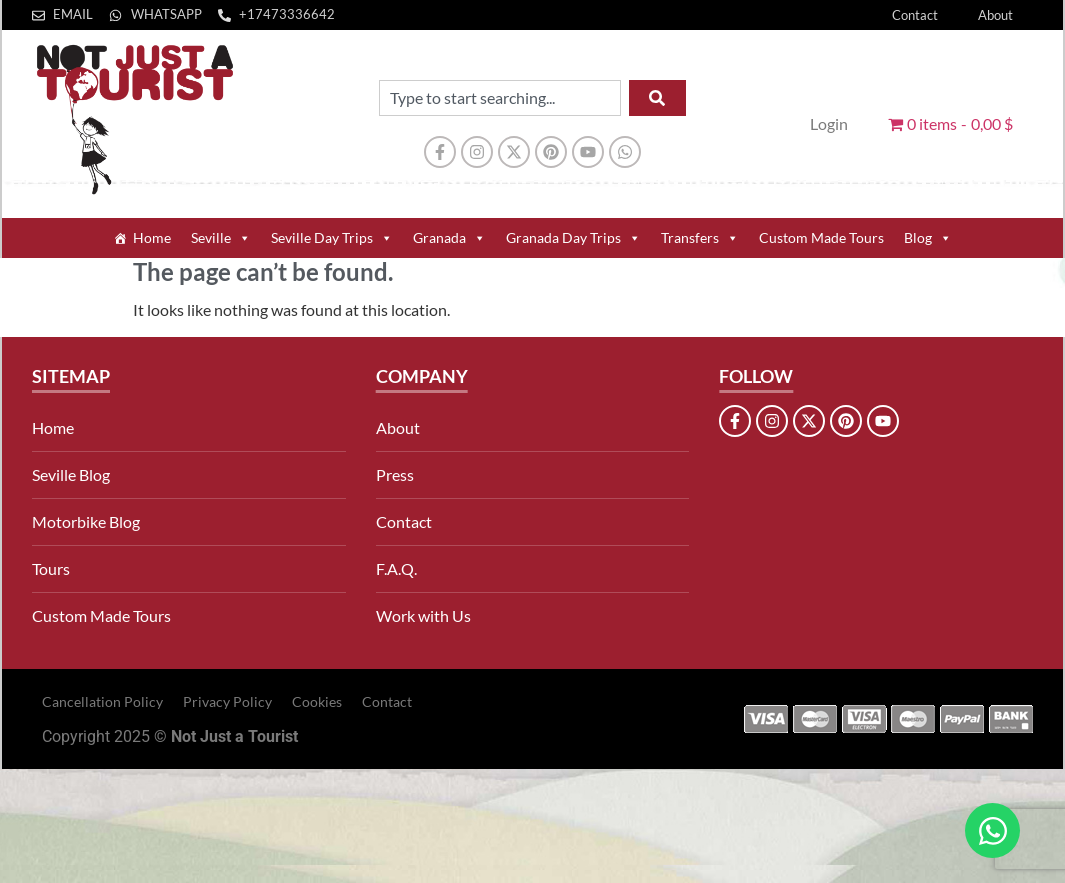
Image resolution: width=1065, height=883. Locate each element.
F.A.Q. (396, 568)
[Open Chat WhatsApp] (992, 830)
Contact (915, 15)
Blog (928, 238)
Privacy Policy (227, 701)
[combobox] (500, 98)
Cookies (317, 701)
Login (829, 123)
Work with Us (423, 615)
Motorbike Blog (86, 521)
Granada (449, 238)
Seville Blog (71, 474)
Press (395, 474)
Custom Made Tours (821, 237)
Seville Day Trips (332, 238)
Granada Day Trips (573, 238)
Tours (51, 568)
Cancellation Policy (102, 701)
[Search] (657, 98)
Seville (221, 238)
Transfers (700, 238)
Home (152, 237)
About (995, 15)
